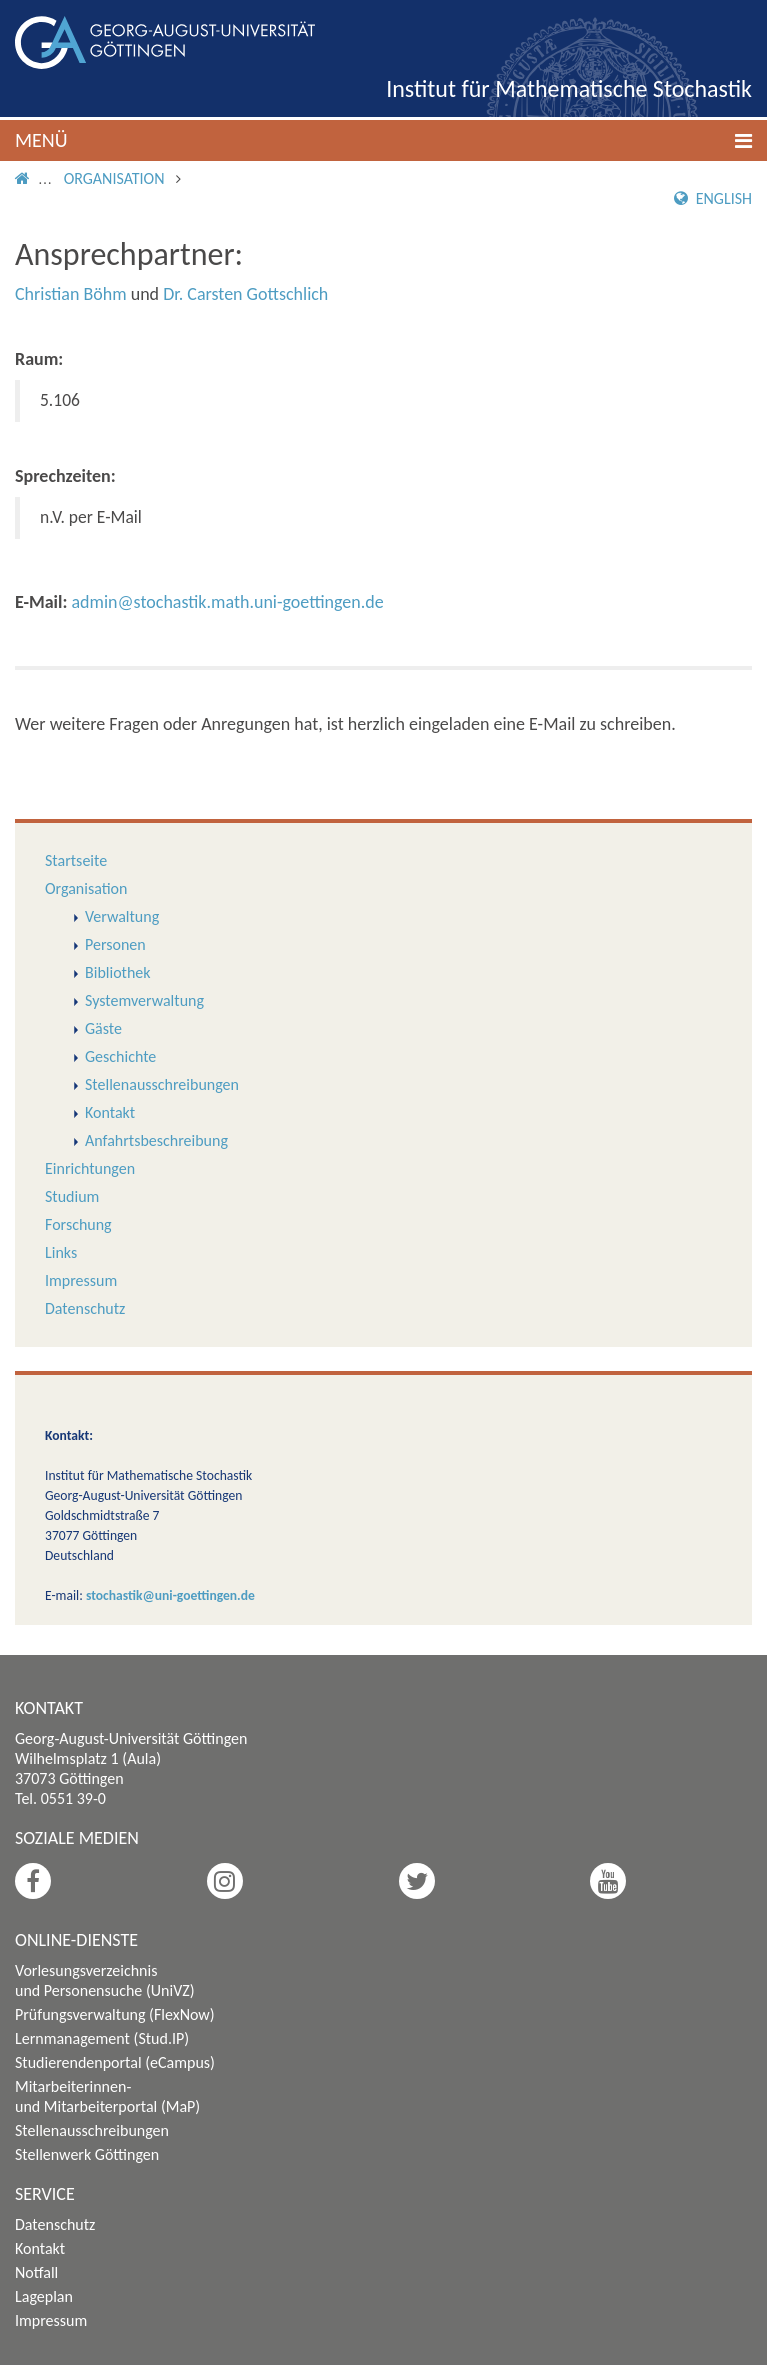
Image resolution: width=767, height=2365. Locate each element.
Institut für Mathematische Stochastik (569, 88)
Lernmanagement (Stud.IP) (102, 2038)
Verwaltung (122, 916)
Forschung (78, 1224)
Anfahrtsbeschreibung (156, 1140)
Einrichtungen (90, 1168)
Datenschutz (85, 1308)
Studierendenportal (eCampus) (115, 2062)
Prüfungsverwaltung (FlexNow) (115, 2014)
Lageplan (44, 2296)
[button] (383, 140)
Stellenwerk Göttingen (87, 2154)
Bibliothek (118, 972)
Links (61, 1252)
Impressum (81, 1280)
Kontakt (110, 1112)
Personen (115, 944)
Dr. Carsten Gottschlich (245, 294)
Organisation (114, 178)
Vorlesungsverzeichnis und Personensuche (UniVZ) (105, 1980)
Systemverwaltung (144, 1000)
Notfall (36, 2272)
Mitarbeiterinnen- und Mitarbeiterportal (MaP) (107, 2096)
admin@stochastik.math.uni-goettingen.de (227, 602)
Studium (72, 1196)
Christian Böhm (71, 294)
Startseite (76, 860)
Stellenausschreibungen (162, 1084)
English (713, 198)
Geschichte (120, 1056)
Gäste (103, 1028)
